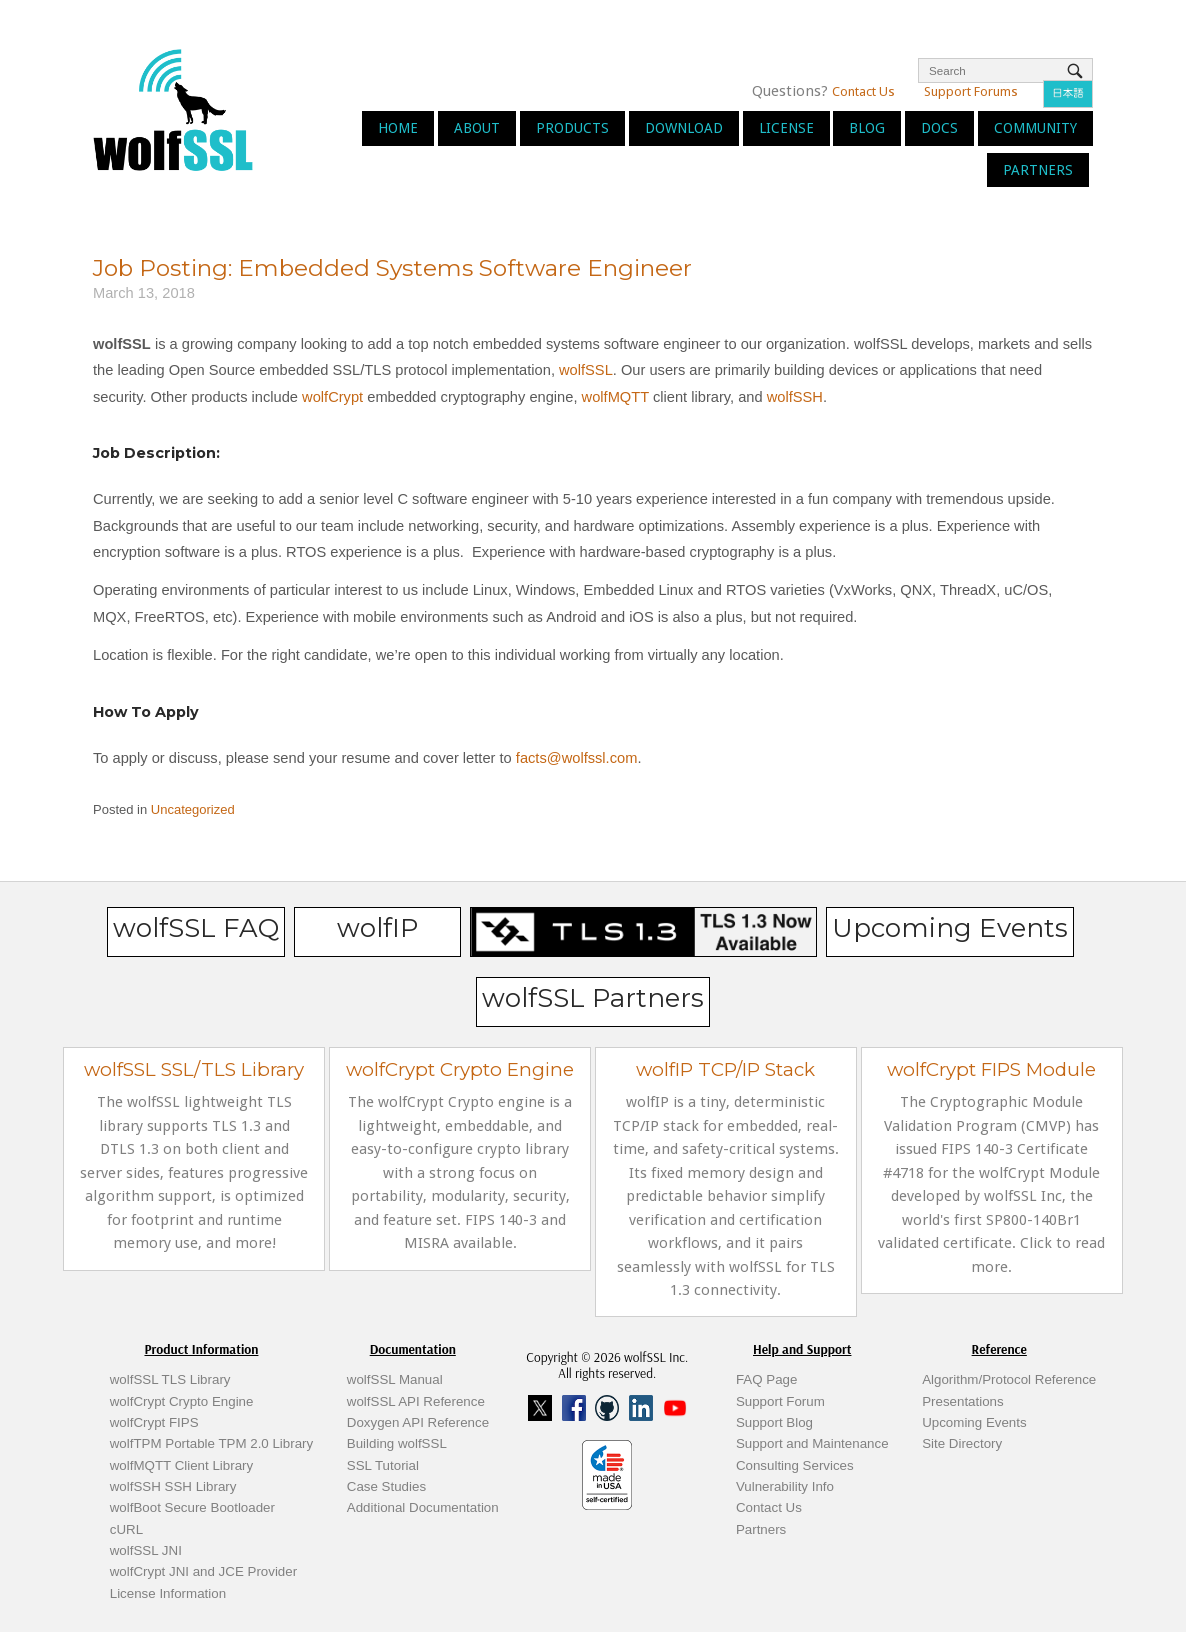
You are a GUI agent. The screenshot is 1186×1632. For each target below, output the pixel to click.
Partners (1038, 170)
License (786, 128)
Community (1035, 128)
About (477, 128)
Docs (939, 128)
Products (572, 128)
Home (398, 128)
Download (684, 128)
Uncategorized (193, 809)
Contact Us (863, 91)
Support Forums (971, 91)
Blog (867, 128)
